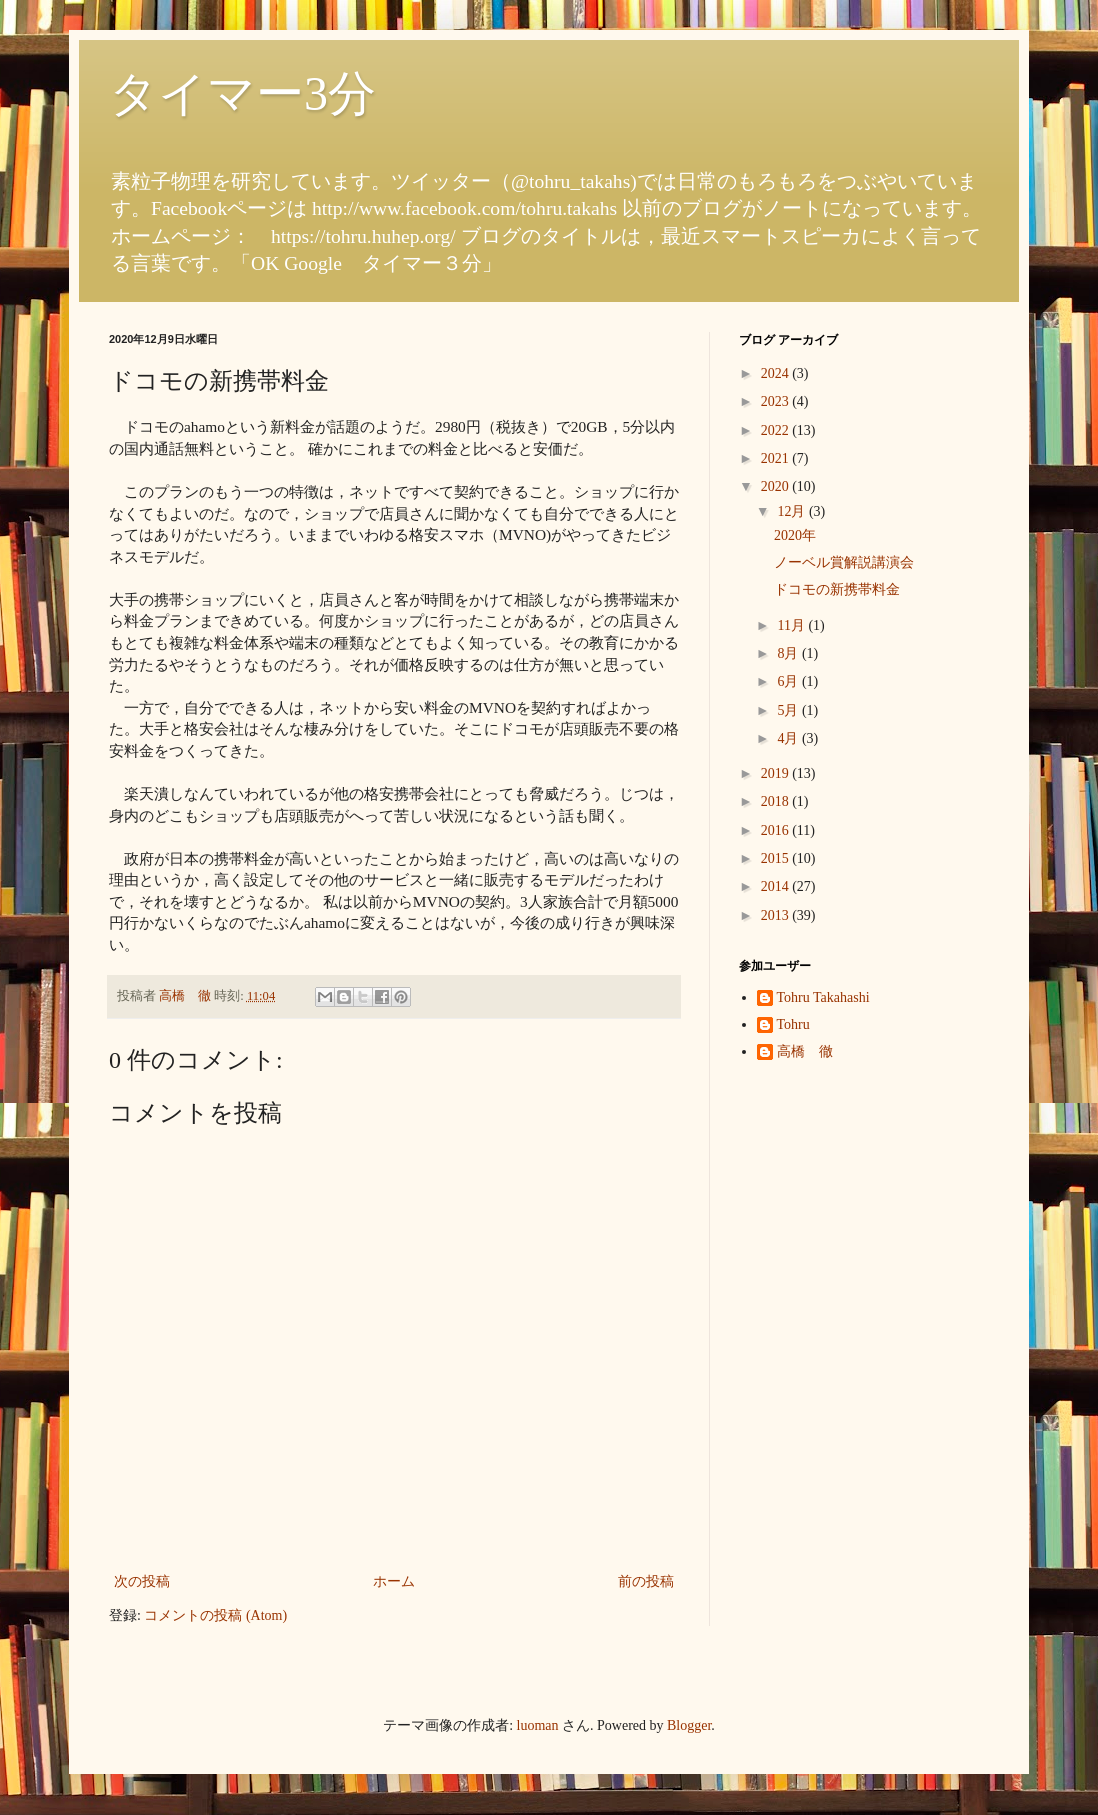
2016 (777, 830)
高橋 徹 (805, 1051)
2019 (777, 773)
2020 (777, 486)
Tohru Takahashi (823, 997)
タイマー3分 (242, 93)
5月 (789, 710)
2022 (777, 430)
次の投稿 (142, 1581)
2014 (777, 886)
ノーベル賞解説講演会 (844, 562)
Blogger (689, 1725)
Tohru (793, 1024)
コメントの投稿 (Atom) (215, 1615)
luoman (538, 1725)
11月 (792, 625)
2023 (777, 401)
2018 (777, 801)
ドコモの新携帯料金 (837, 589)
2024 (777, 373)
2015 (777, 858)
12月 (793, 511)
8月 (789, 653)
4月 (789, 738)
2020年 (795, 535)
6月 (789, 681)
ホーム (394, 1581)
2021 (777, 458)
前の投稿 (646, 1581)
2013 (777, 915)
